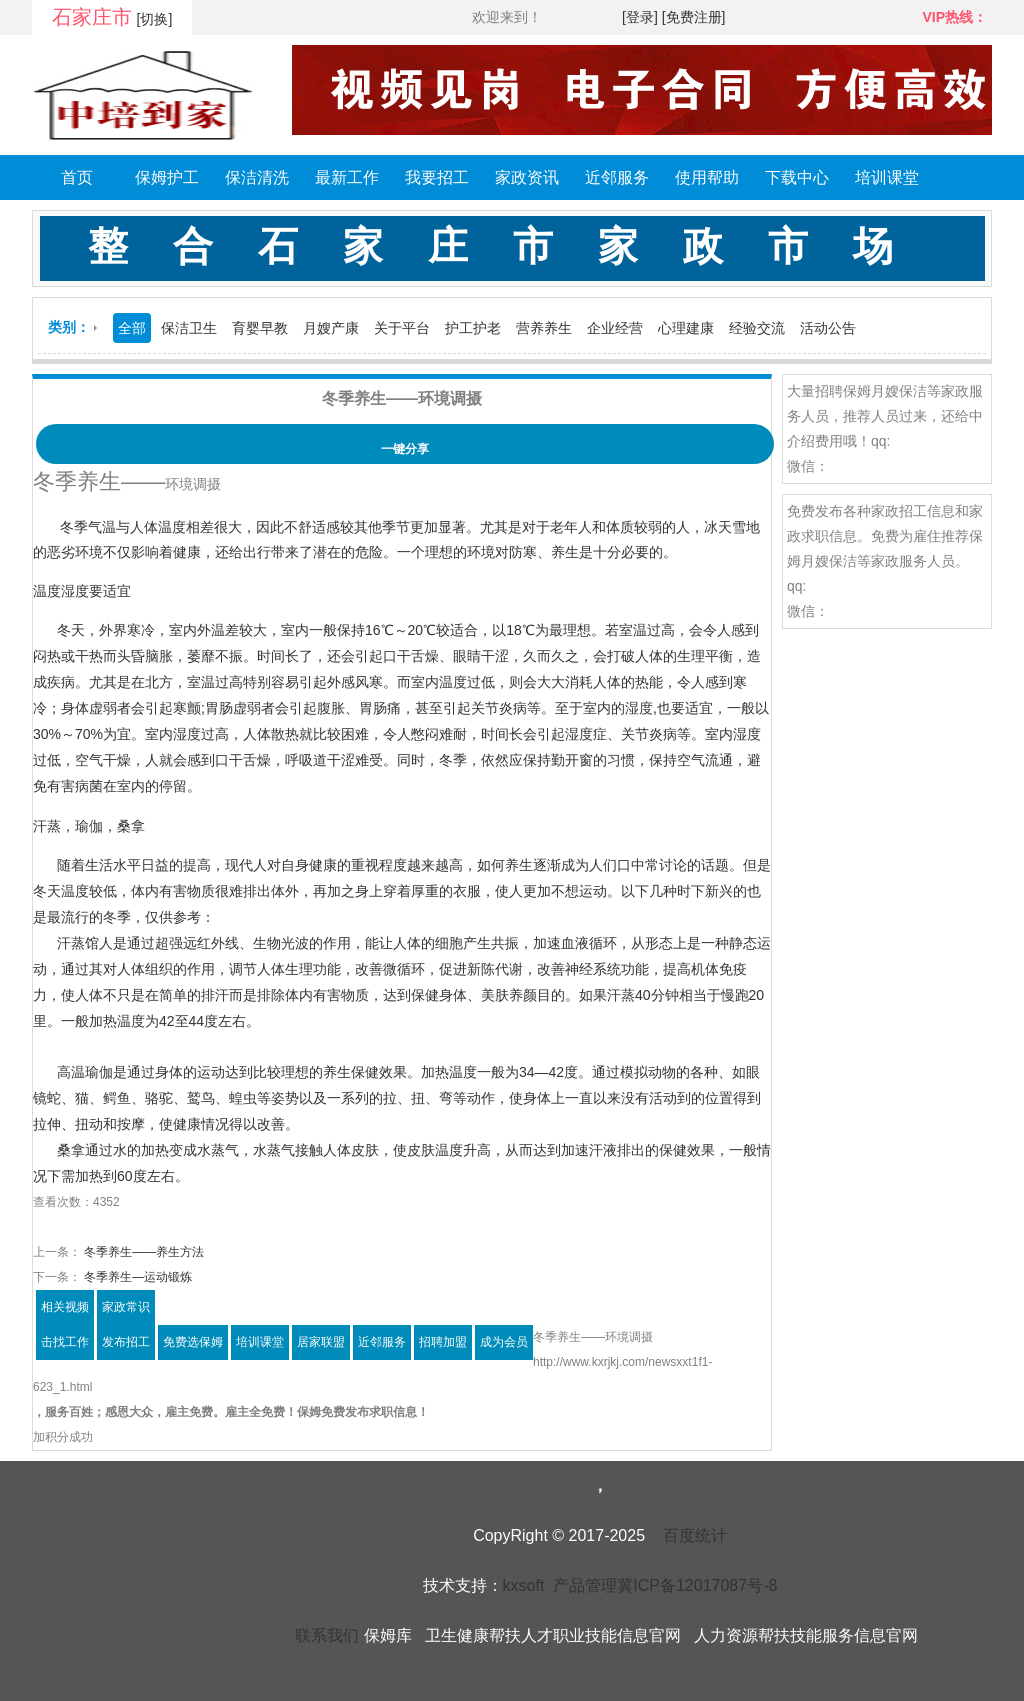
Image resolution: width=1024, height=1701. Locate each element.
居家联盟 (321, 1342)
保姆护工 (167, 177)
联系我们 (327, 1635)
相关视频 (65, 1307)
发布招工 (126, 1342)
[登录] (640, 17)
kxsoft (524, 1585)
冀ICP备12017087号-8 (697, 1585)
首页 (77, 177)
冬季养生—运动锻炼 (136, 1277)
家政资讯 (527, 177)
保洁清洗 (257, 177)
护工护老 (473, 328)
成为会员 (504, 1342)
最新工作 (347, 177)
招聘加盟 (443, 1342)
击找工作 (65, 1342)
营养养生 (544, 328)
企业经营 (615, 328)
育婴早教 (260, 328)
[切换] (155, 19)
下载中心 (797, 177)
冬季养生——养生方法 (142, 1252)
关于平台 (402, 328)
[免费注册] (694, 17)
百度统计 (695, 1535)
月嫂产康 (331, 328)
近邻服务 (617, 177)
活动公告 (828, 328)
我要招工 (437, 177)
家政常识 (126, 1307)
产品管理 (585, 1585)
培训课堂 (887, 177)
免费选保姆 (193, 1342)
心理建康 (686, 328)
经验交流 (757, 328)
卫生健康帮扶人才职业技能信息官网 (553, 1635)
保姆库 (388, 1635)
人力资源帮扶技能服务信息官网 (806, 1635)
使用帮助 (707, 177)
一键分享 (405, 449)
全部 (132, 328)
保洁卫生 (189, 328)
